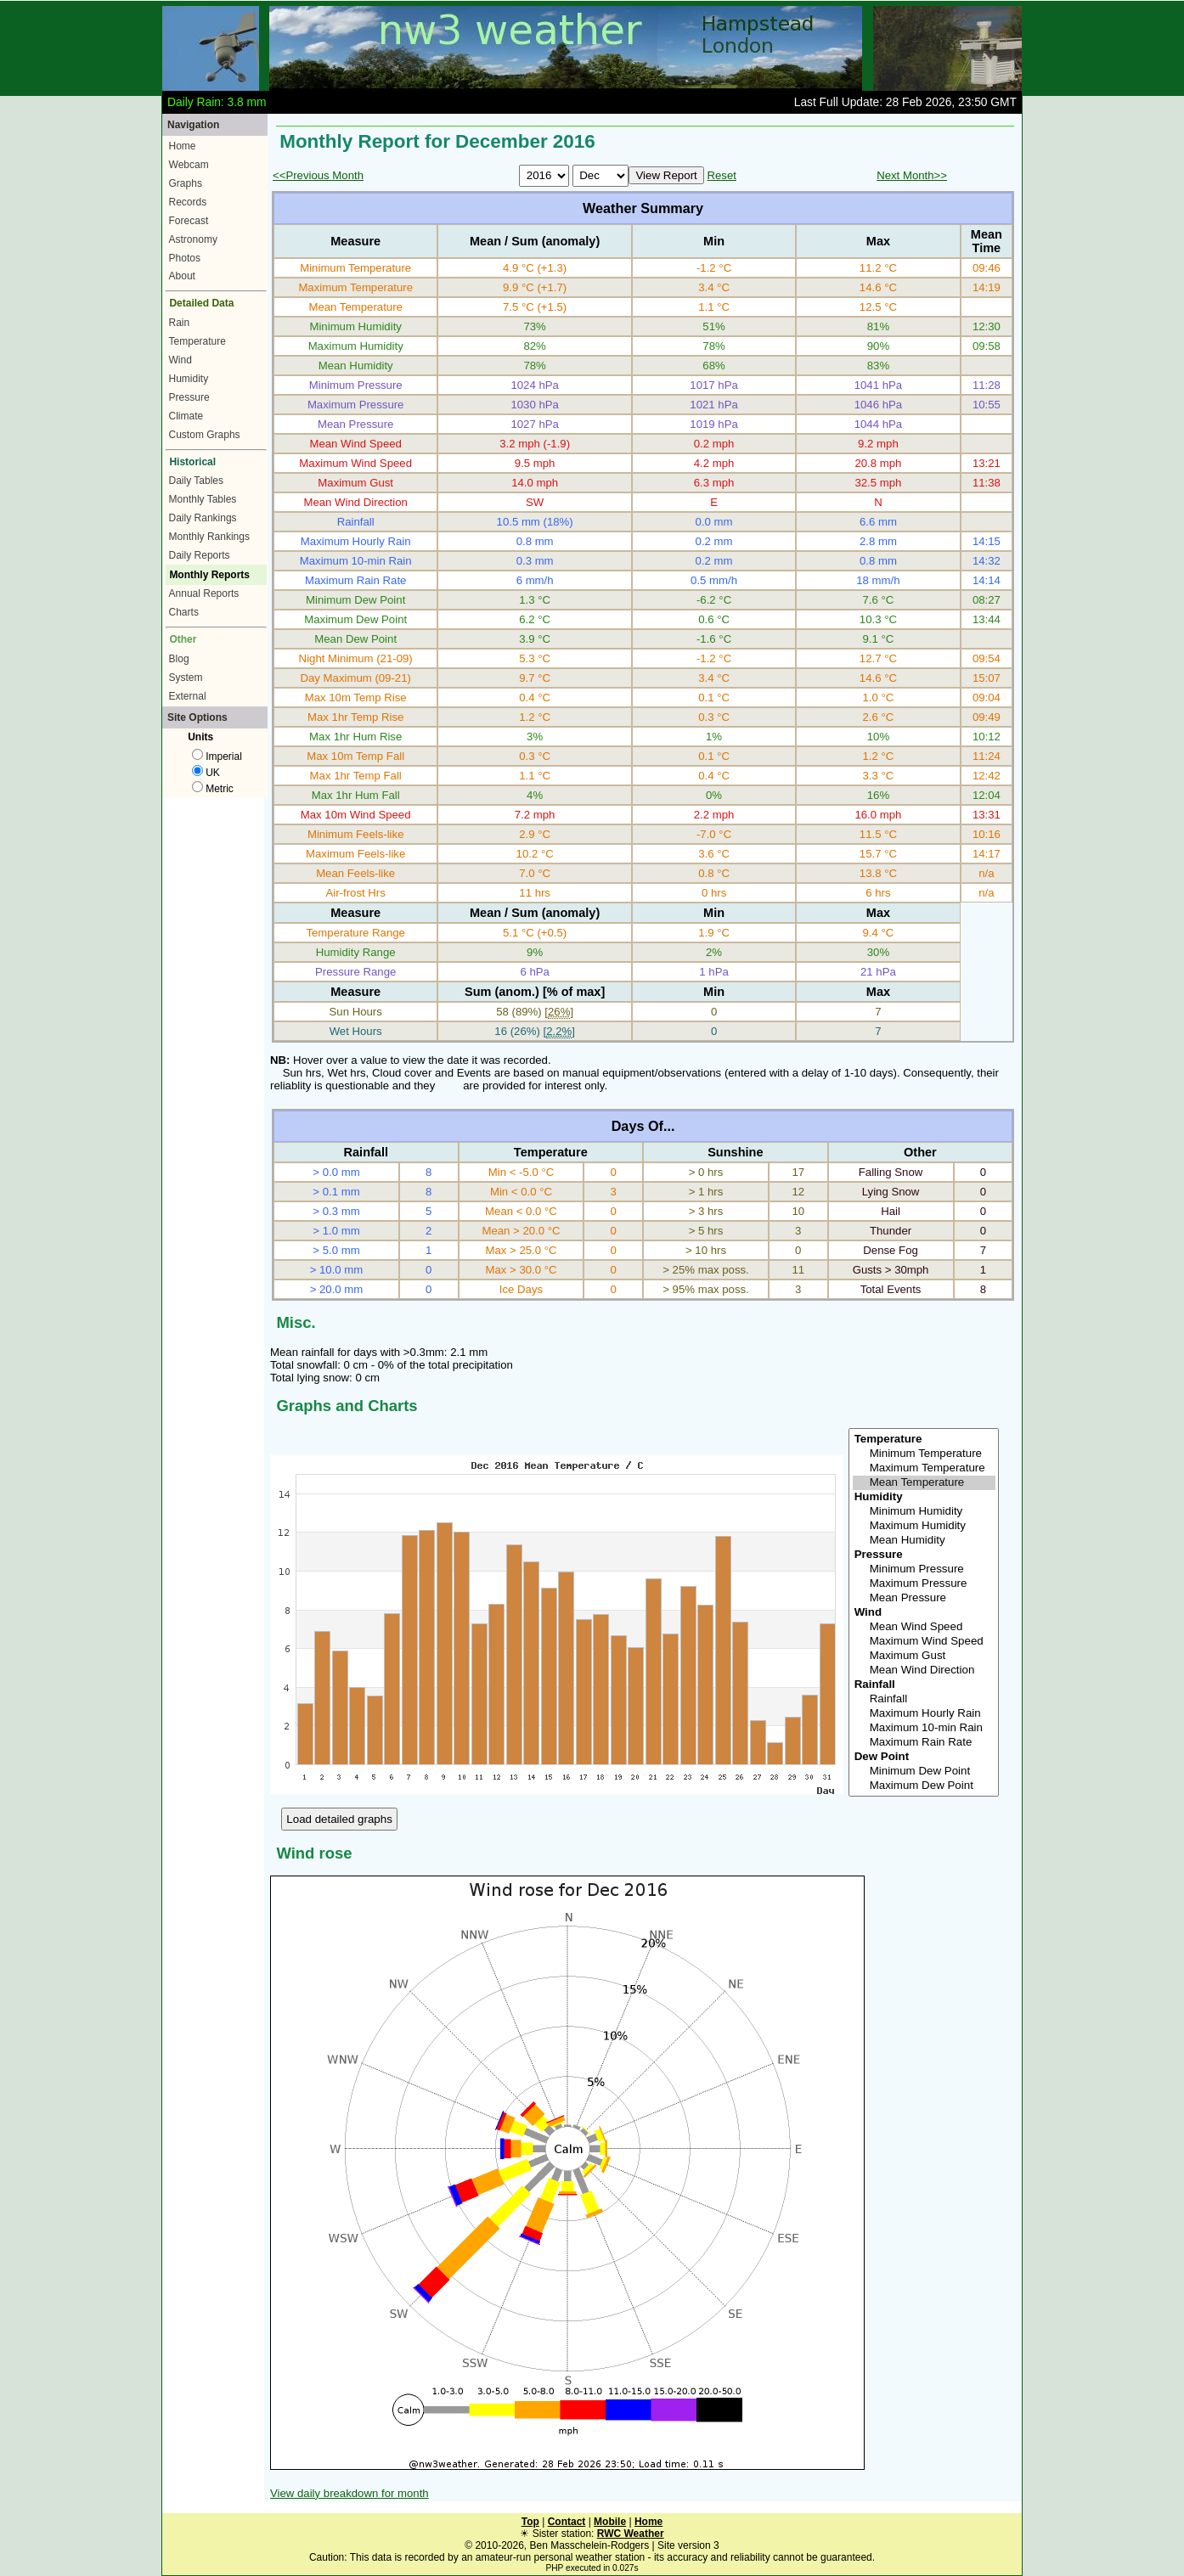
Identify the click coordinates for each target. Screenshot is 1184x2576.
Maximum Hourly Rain (924, 1714)
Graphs (185, 183)
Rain (179, 323)
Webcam (189, 165)
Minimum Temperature (924, 1454)
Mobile (610, 2522)
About (182, 276)
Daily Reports (199, 555)
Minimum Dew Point (924, 1771)
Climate (186, 416)
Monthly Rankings (209, 537)
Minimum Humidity (924, 1512)
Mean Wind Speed (924, 1627)
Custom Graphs (204, 435)
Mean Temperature (924, 1483)
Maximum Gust (924, 1656)
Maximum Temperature (924, 1468)
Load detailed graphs (339, 1819)
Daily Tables (196, 481)
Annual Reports (204, 593)
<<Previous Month (318, 175)
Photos (184, 258)
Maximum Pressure (924, 1584)
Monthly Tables (203, 499)
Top (530, 2522)
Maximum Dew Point (924, 1786)
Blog (179, 659)
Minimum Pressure (924, 1569)
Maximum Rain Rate (924, 1742)
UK (206, 773)
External (187, 696)
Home (182, 146)
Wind (180, 360)
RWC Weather (630, 2533)
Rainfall (924, 1699)
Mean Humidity (924, 1540)
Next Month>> (912, 175)
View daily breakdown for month (349, 2493)
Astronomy (193, 239)
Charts (184, 612)
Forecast (189, 221)
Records (188, 202)
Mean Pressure (924, 1598)
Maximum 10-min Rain (924, 1728)
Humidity (189, 379)
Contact (567, 2522)
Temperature (197, 341)
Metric (213, 789)
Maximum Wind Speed (924, 1641)
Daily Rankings (203, 518)
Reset (721, 175)
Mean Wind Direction (924, 1670)
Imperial (217, 756)
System (186, 677)
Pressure (189, 397)
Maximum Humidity (924, 1526)
